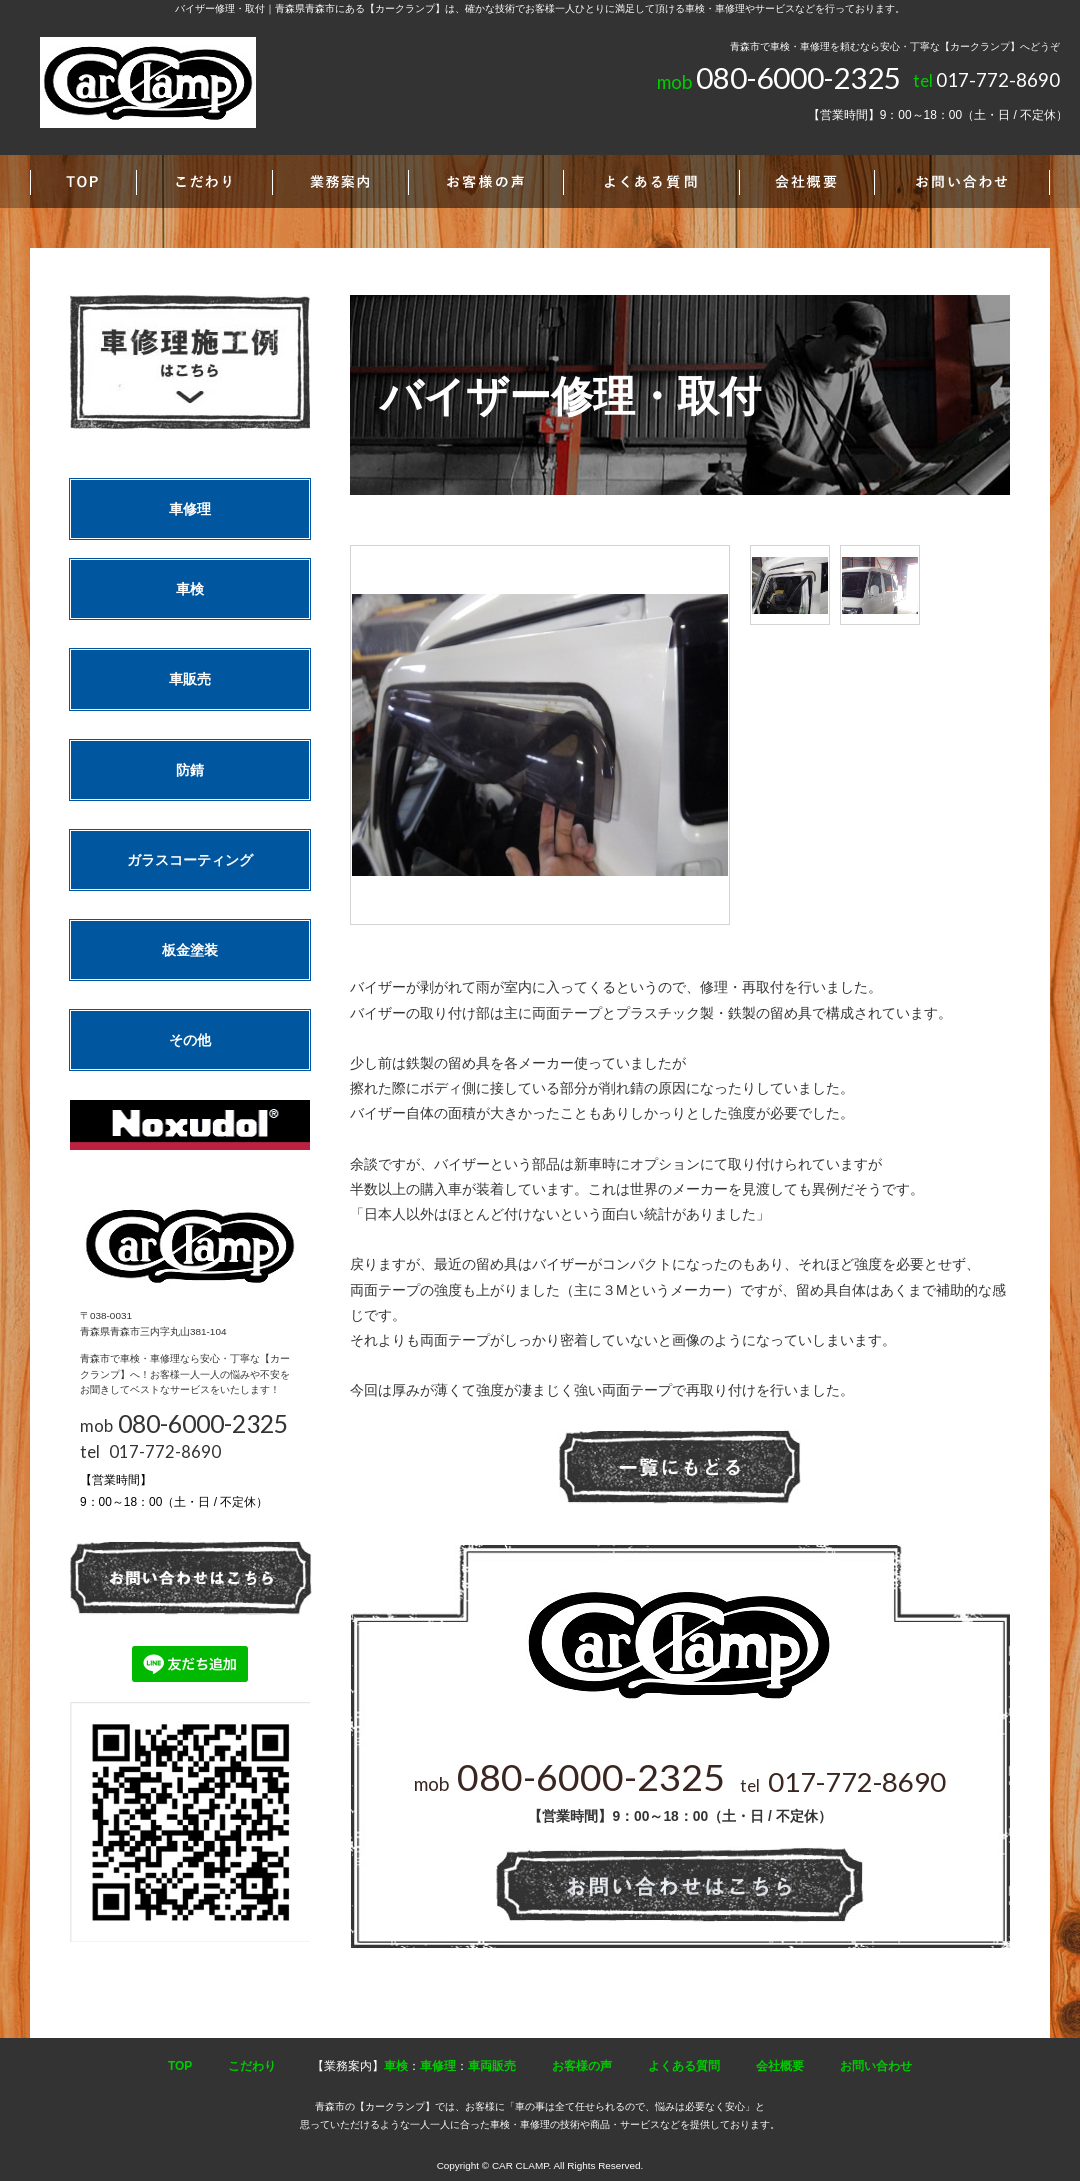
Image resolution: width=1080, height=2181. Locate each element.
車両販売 (492, 2066)
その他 (190, 1040)
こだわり (252, 2066)
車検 (190, 589)
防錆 (190, 770)
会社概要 (780, 2066)
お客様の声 (582, 2066)
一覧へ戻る (680, 1467)
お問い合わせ (876, 2066)
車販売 (190, 679)
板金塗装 (190, 950)
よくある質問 (684, 2066)
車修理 (190, 509)
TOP (180, 2066)
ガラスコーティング (190, 860)
